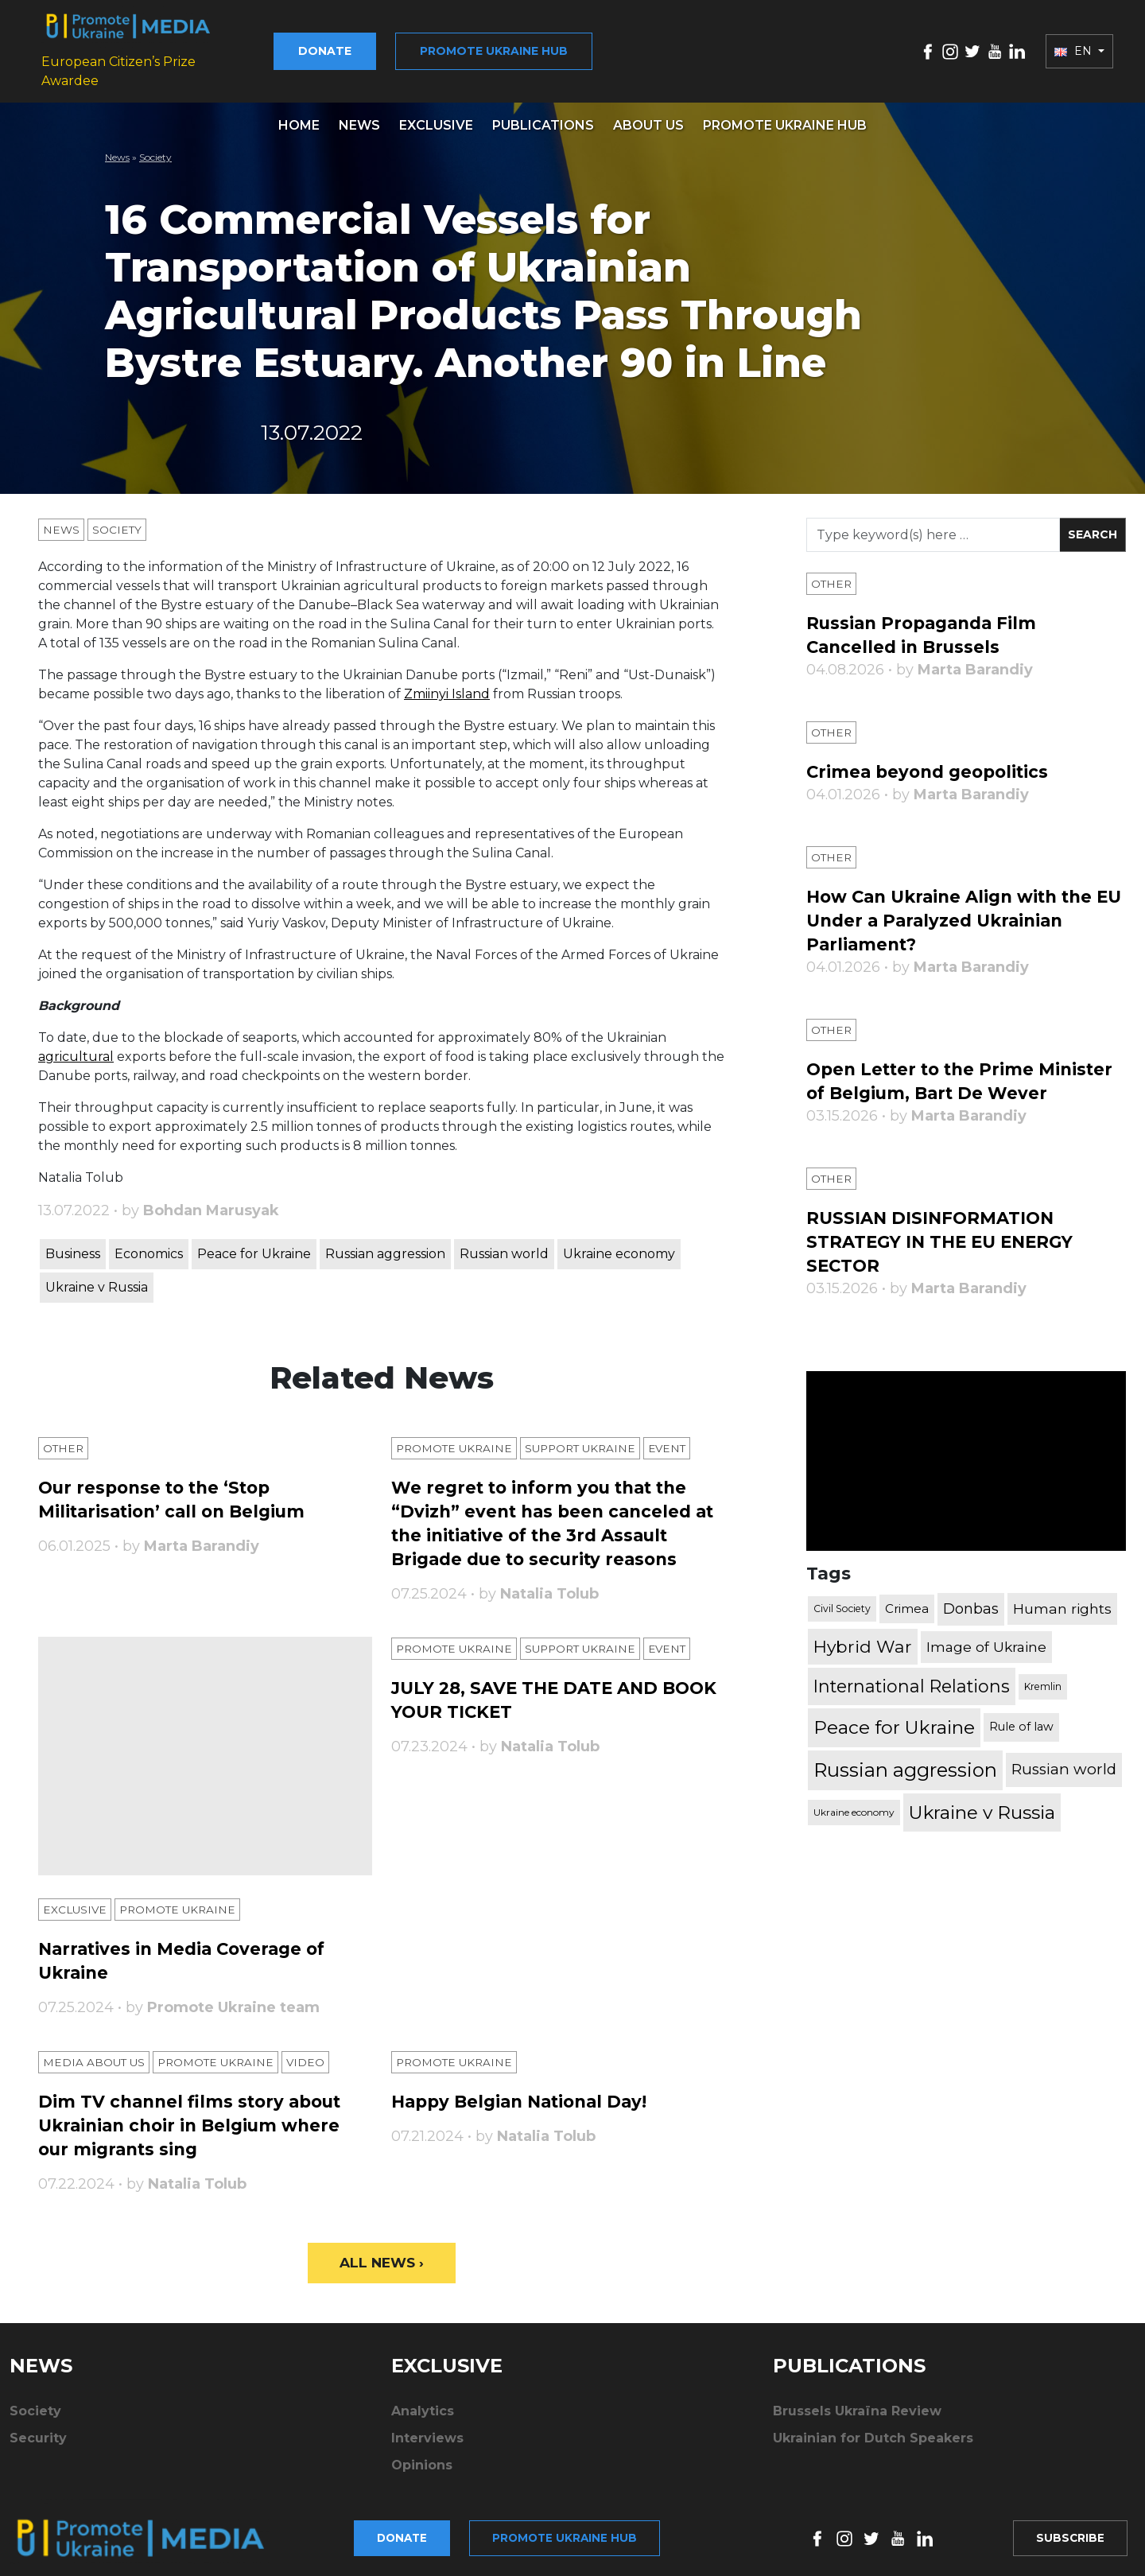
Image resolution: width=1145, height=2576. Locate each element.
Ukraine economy (619, 1242)
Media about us (95, 2053)
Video (312, 2053)
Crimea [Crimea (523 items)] (907, 1597)
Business (72, 1242)
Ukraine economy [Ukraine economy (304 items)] (854, 1801)
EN (1074, 45)
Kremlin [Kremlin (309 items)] (1043, 1675)
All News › (382, 2254)
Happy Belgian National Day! (525, 2092)
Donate (345, 45)
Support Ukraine (587, 1437)
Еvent (677, 1437)
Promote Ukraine (456, 1437)
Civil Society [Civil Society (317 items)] (842, 1597)
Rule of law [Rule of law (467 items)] (1021, 1716)
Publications (543, 114)
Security (38, 2430)
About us (648, 114)
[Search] (933, 524)
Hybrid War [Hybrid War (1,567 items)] (862, 1635)
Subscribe (1068, 2517)
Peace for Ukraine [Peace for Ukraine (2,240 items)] (894, 1716)
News (359, 114)
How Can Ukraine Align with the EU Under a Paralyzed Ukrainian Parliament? (957, 909)
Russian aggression (385, 1242)
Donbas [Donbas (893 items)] (971, 1598)
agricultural (76, 1045)
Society (155, 146)
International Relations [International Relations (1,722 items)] (911, 1675)
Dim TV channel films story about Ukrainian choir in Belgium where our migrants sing (194, 2116)
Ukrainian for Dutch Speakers (873, 2430)
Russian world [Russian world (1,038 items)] (1063, 1759)
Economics (148, 1242)
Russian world (504, 1242)
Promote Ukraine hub (514, 45)
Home (299, 114)
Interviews (427, 2430)
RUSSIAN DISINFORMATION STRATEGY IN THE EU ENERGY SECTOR (945, 1230)
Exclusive (436, 114)
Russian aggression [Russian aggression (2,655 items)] (905, 1758)
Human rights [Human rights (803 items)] (1062, 1597)
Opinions (421, 2457)
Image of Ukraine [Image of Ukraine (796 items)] (986, 1635)
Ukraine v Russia (96, 1276)
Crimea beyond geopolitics (932, 760)
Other (64, 1437)
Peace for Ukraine (254, 1242)
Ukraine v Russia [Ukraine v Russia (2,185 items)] (982, 1801)
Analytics (422, 2403)
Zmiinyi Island (447, 682)
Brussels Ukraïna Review (857, 2403)
